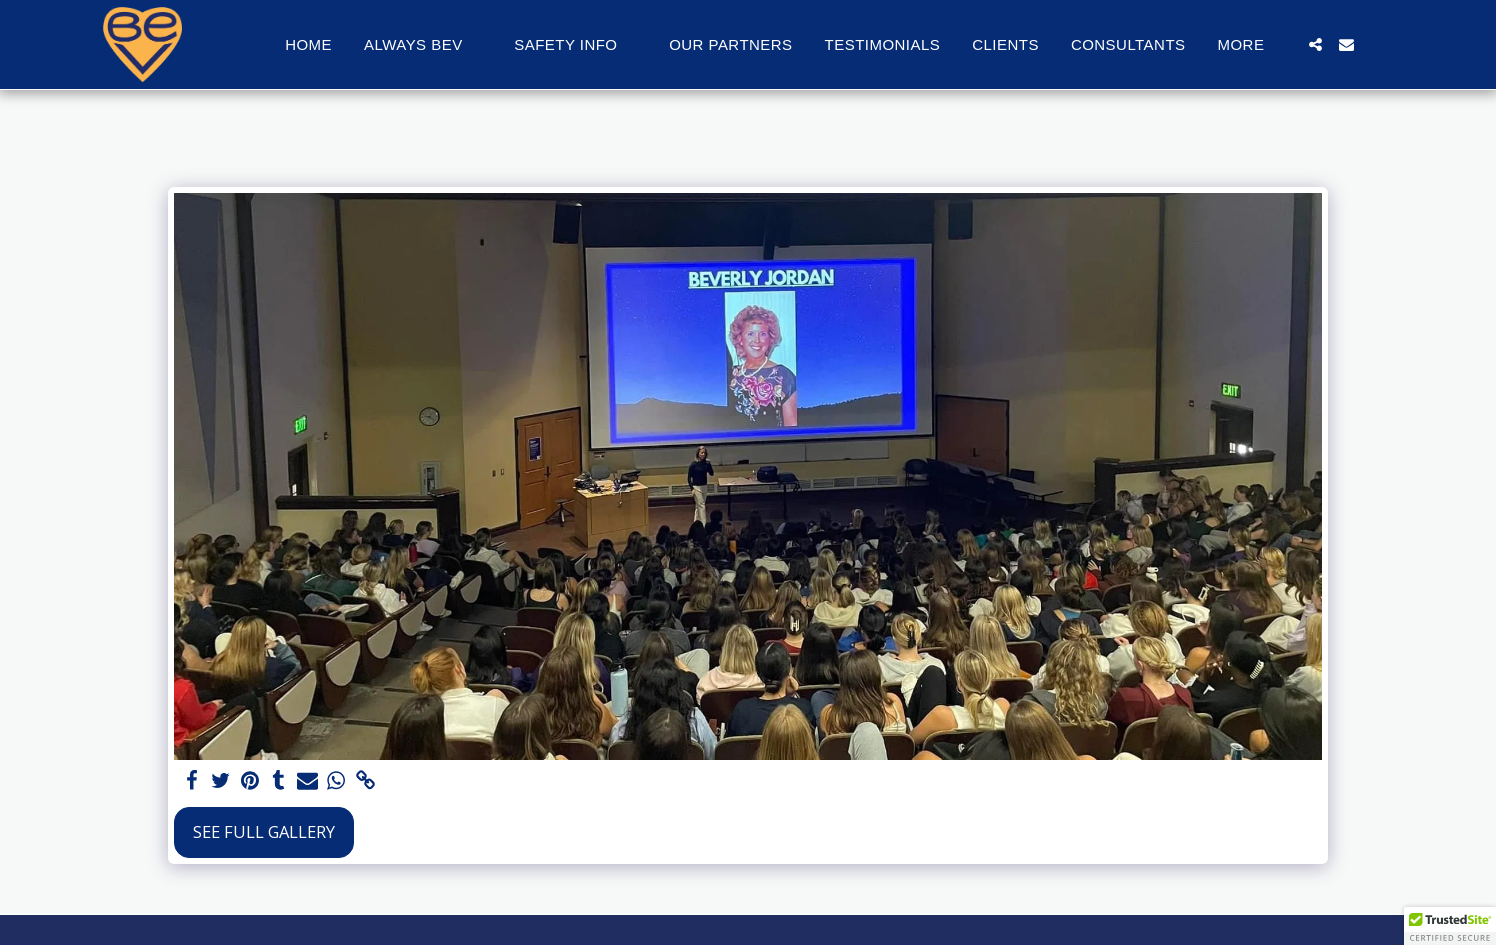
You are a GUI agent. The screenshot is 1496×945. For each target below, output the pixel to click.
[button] (423, 44)
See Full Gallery (264, 831)
